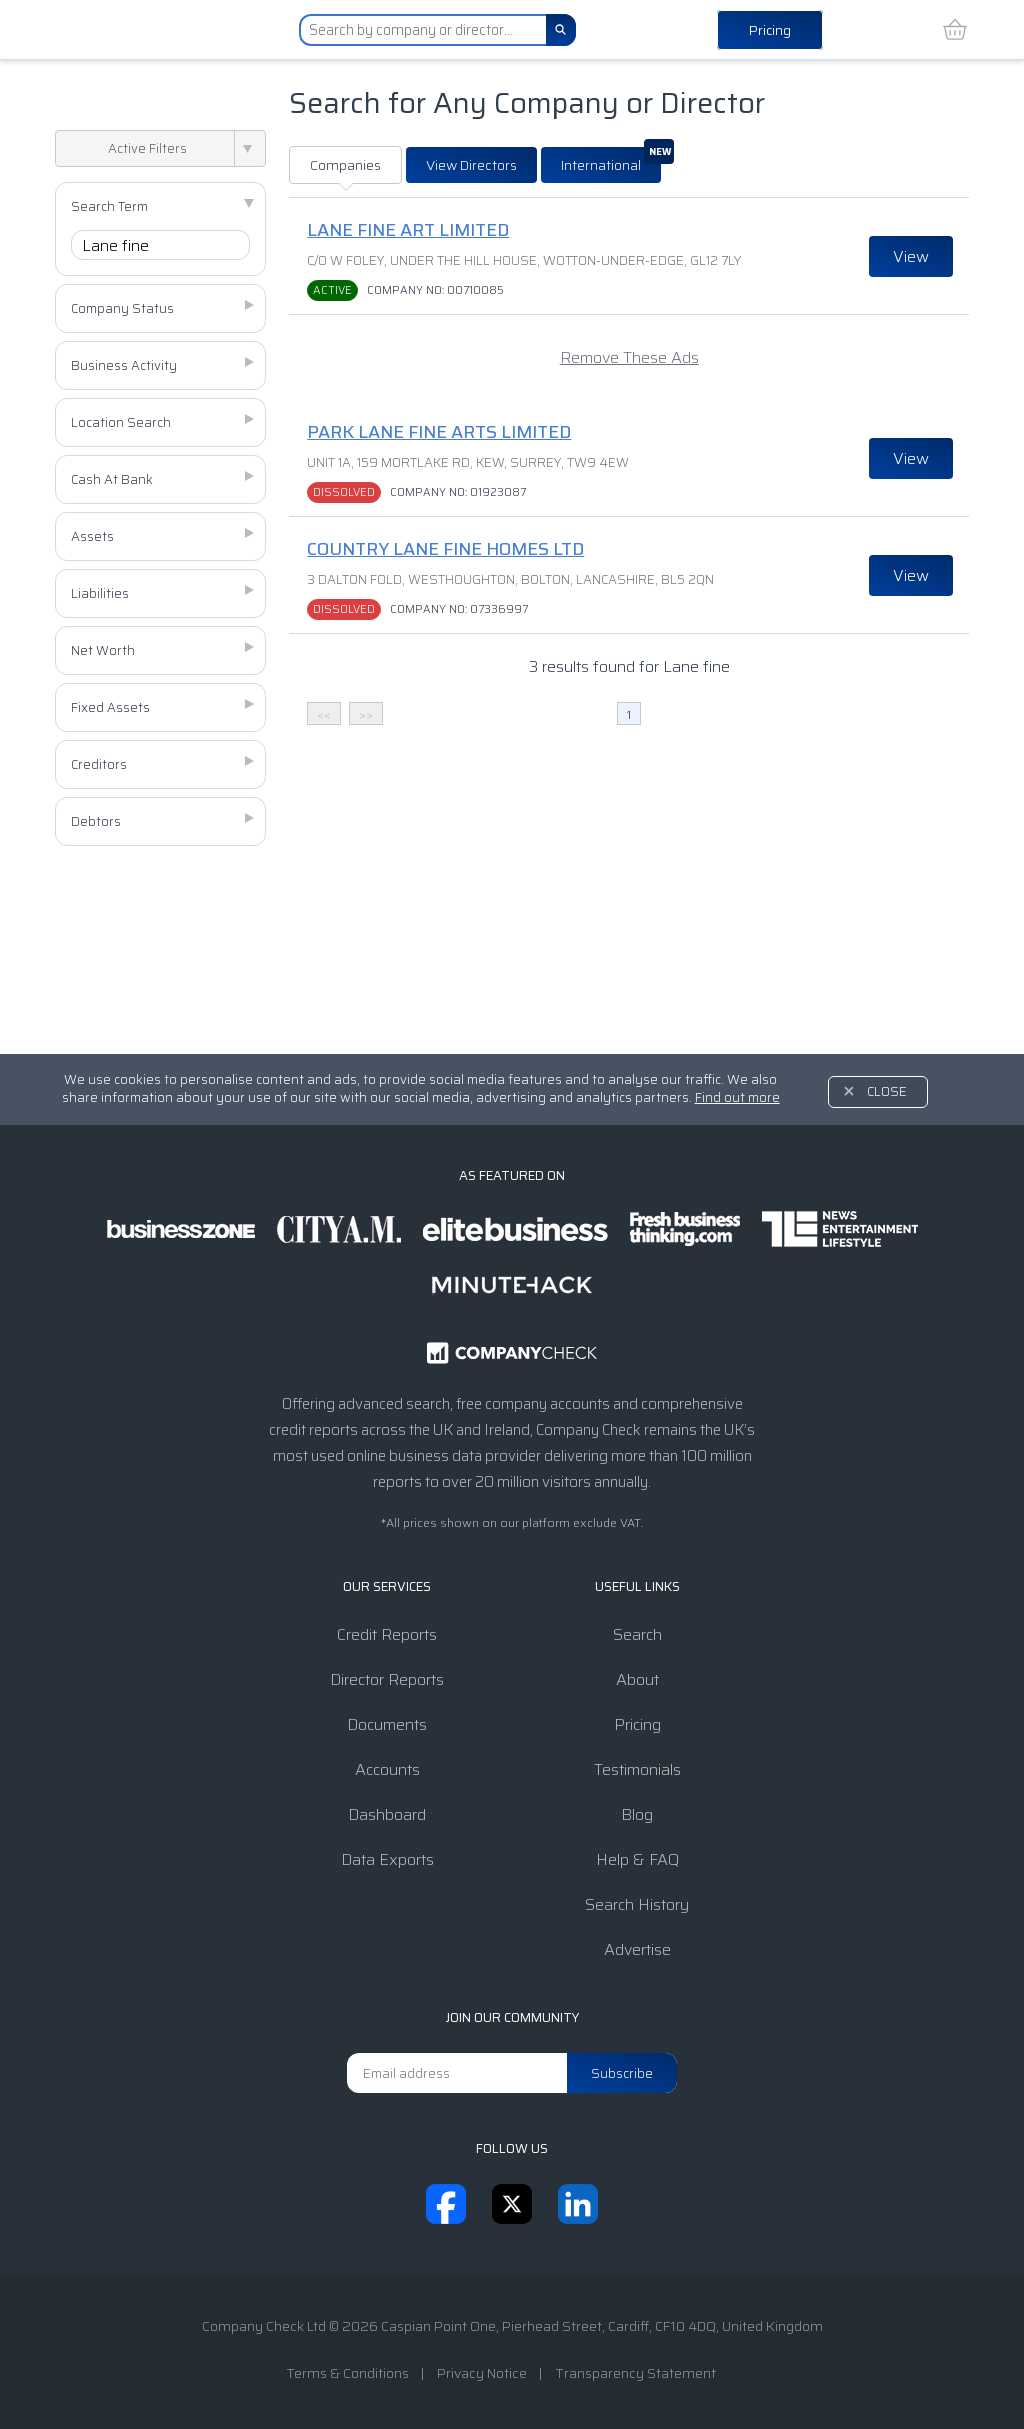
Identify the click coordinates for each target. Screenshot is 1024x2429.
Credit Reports (387, 1634)
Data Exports (387, 1859)
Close (887, 1091)
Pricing (770, 30)
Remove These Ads (629, 357)
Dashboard (387, 1814)
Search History (637, 1904)
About (637, 1679)
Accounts (387, 1769)
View (911, 256)
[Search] (561, 30)
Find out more (737, 1097)
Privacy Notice (482, 2373)
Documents (387, 1724)
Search (637, 1634)
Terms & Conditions (347, 2373)
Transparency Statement (635, 2373)
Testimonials (637, 1769)
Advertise (637, 1949)
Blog (637, 1814)
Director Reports (387, 1679)
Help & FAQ (637, 1859)
